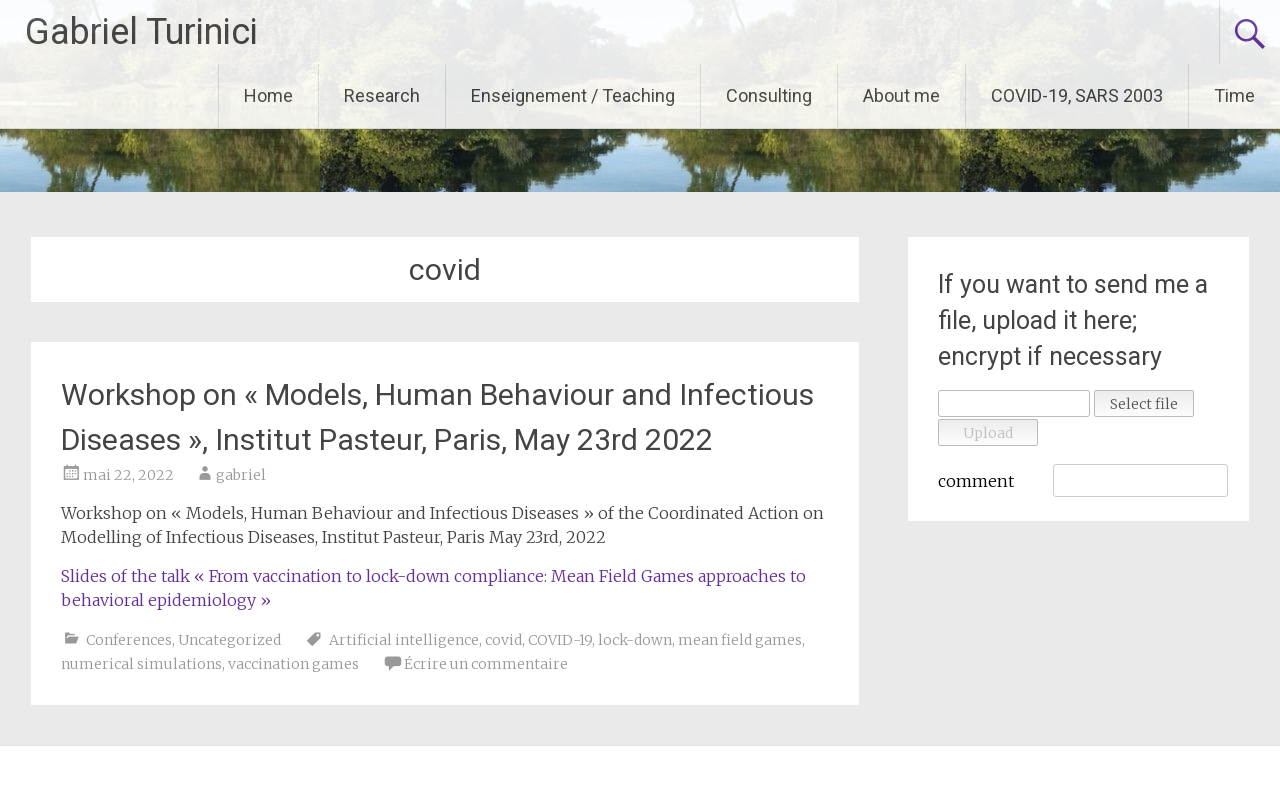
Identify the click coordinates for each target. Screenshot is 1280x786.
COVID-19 (560, 640)
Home (268, 95)
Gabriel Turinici (141, 32)
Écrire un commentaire (486, 664)
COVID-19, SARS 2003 (1077, 95)
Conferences (129, 640)
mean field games (740, 640)
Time (1234, 95)
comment (976, 481)
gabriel (241, 475)
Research (382, 95)
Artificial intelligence (404, 640)
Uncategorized (229, 640)
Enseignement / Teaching (573, 95)
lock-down (635, 640)
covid (503, 640)
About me (901, 95)
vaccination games (293, 664)
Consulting (769, 95)
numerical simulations (141, 664)
